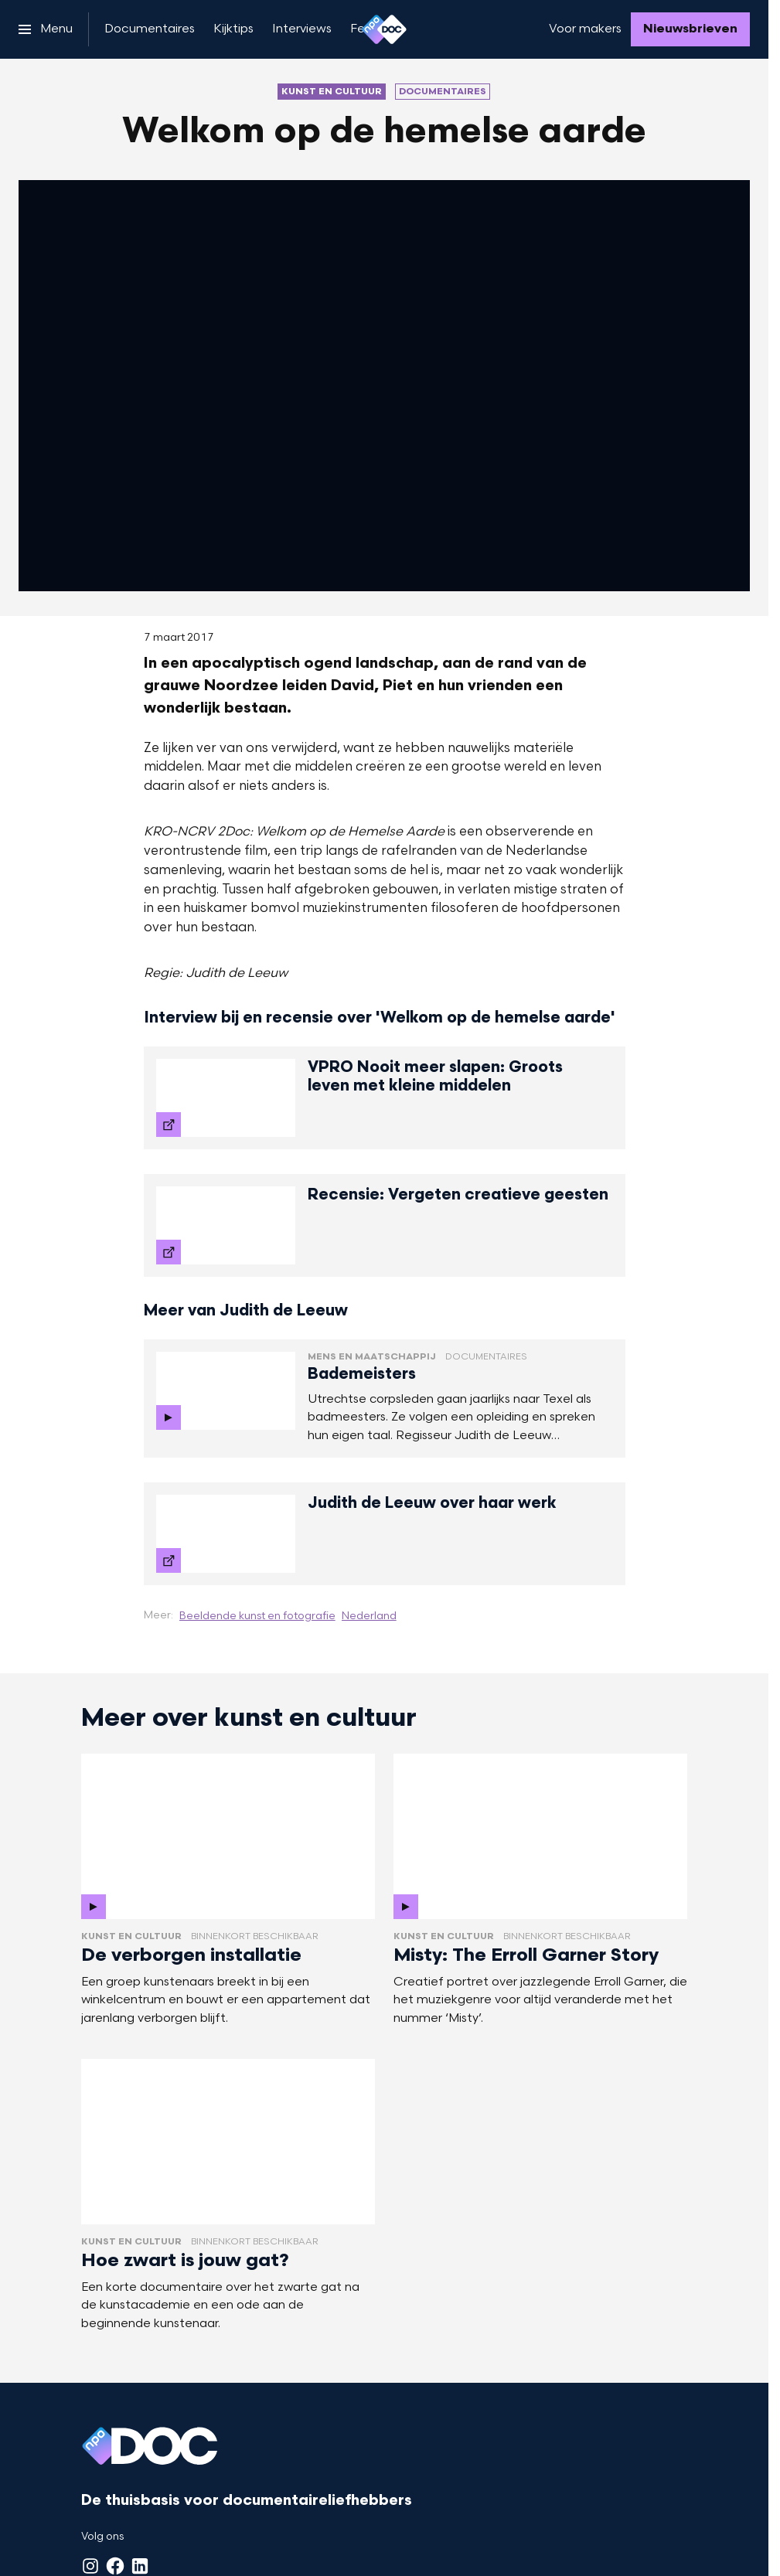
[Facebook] (115, 2566)
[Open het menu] (45, 29)
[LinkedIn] (140, 2566)
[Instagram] (90, 2566)
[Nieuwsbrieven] (690, 29)
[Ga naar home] (384, 29)
